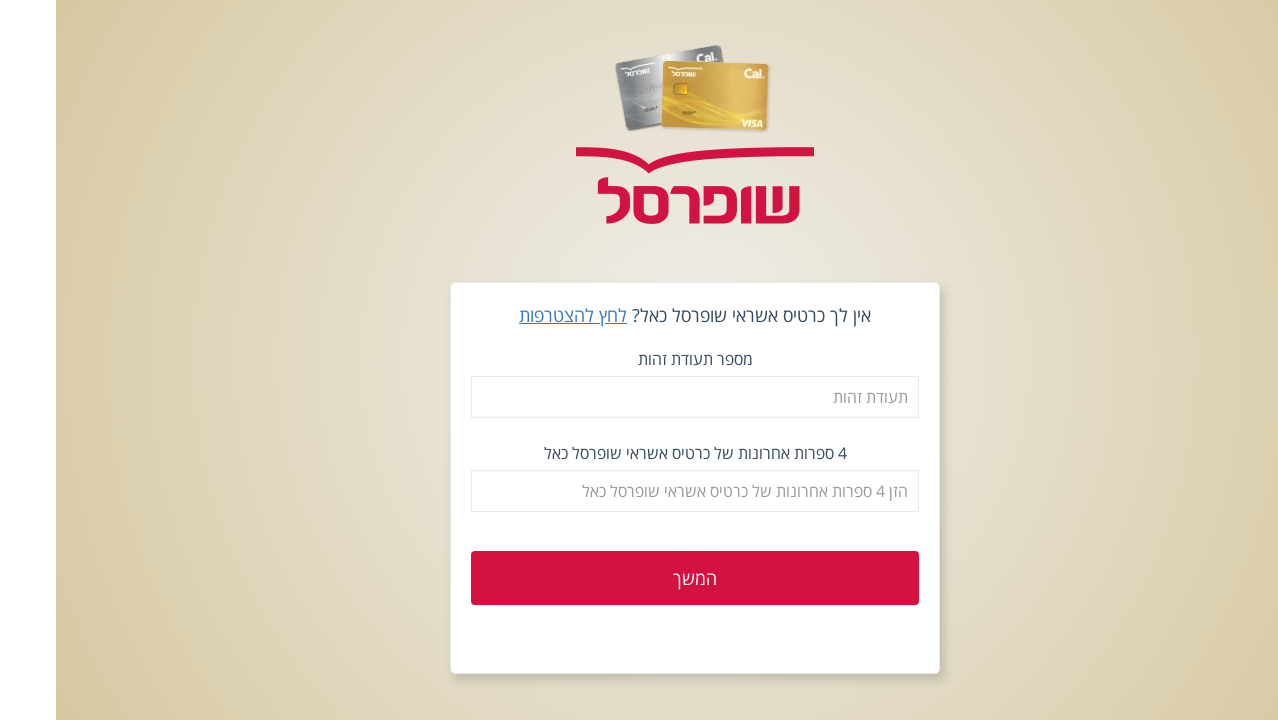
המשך (639, 578)
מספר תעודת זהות (639, 359)
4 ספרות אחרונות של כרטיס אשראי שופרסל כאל (639, 453)
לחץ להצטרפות (517, 315)
